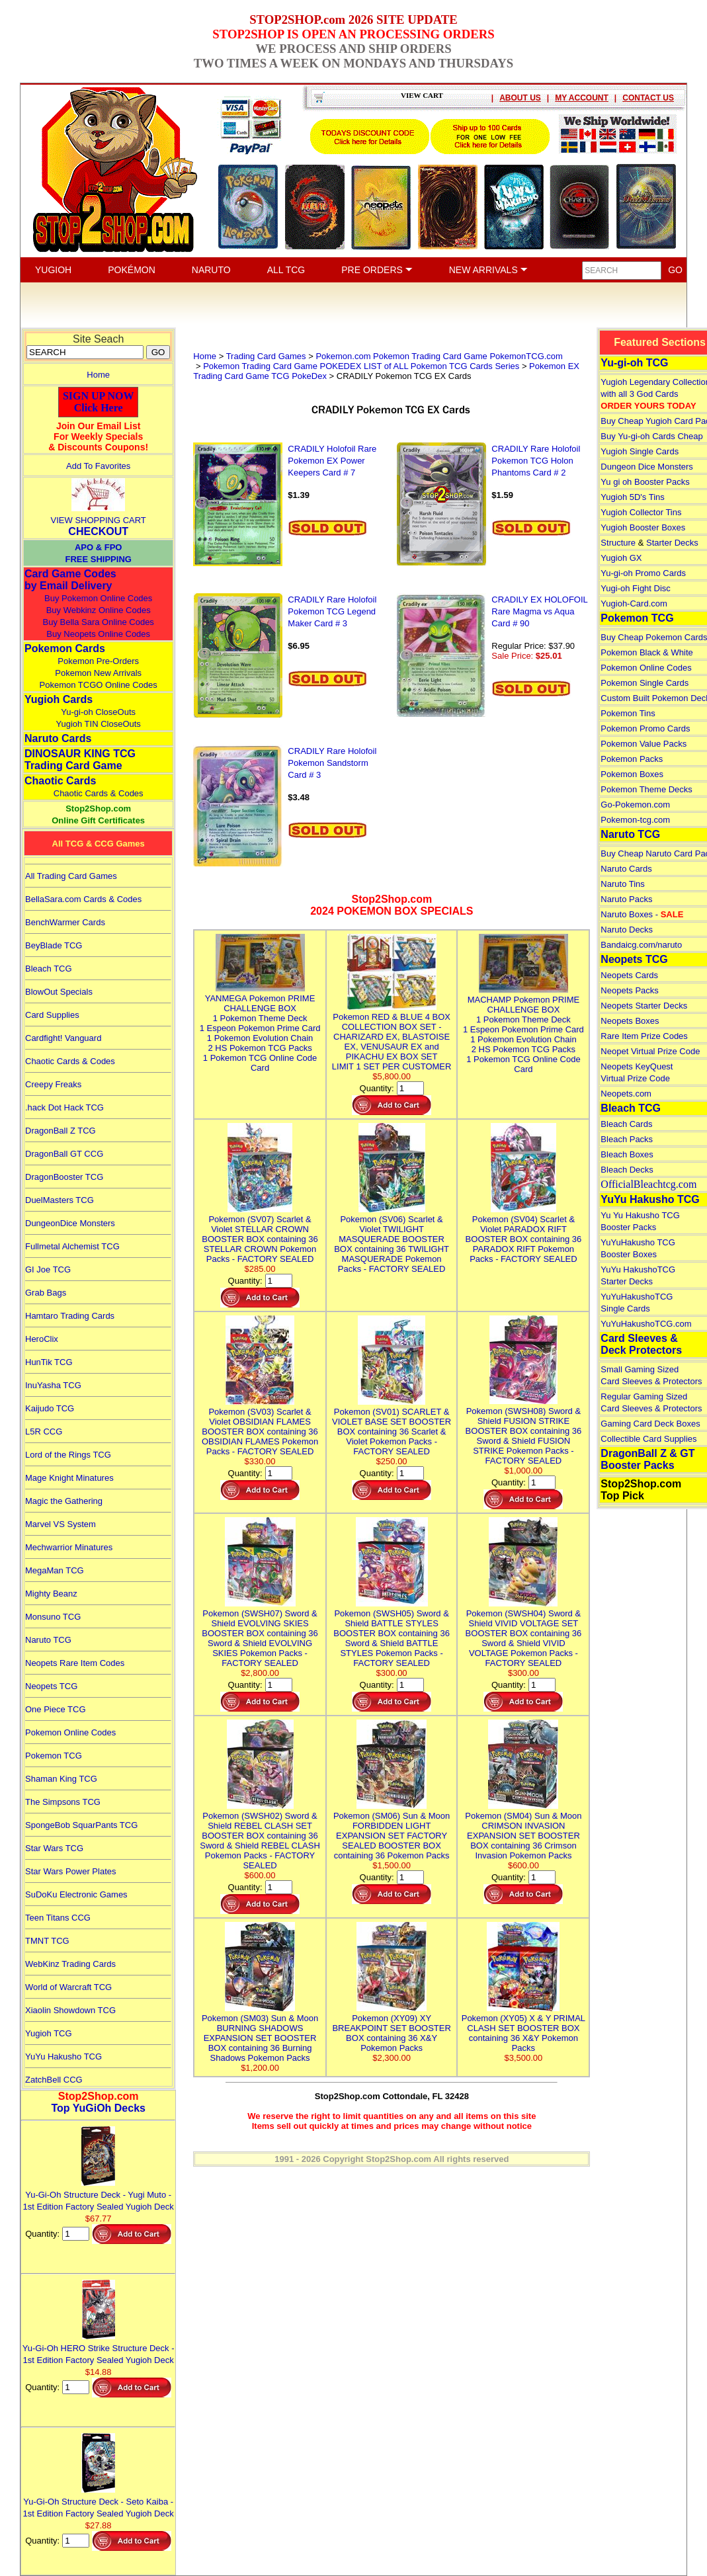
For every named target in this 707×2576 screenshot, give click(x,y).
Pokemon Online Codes (70, 1732)
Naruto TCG (48, 1640)
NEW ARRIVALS (488, 270)
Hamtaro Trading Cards (69, 1316)
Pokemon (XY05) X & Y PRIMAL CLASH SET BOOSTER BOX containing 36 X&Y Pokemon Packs (523, 2028)
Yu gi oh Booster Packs (645, 482)
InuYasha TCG (53, 1385)
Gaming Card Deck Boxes (650, 1424)
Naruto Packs (626, 899)
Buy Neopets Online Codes (98, 634)
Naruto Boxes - (642, 914)
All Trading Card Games (71, 876)
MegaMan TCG (54, 1570)
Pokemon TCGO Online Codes (98, 685)
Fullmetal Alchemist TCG (72, 1246)
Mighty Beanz (51, 1594)
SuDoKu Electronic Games (76, 1894)
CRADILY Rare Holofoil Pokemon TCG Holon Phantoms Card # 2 (535, 461)
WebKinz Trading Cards (70, 1964)
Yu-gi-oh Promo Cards (643, 573)
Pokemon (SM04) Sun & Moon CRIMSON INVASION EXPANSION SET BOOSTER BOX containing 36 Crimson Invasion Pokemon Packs (523, 1830)
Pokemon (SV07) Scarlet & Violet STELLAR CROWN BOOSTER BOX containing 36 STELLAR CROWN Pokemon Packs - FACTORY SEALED (260, 1234)
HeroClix (41, 1339)
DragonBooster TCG (64, 1177)
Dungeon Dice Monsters (646, 467)
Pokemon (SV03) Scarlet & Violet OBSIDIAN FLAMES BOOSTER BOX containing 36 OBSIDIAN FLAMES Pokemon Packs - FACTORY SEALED (260, 1426)
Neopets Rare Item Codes (74, 1663)
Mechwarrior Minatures (68, 1547)
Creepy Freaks (53, 1084)
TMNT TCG (47, 1941)
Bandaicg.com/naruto (641, 945)
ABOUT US (520, 98)
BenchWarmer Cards (65, 922)
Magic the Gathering (64, 1501)
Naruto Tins (622, 884)
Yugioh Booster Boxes (643, 527)
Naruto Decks (627, 930)
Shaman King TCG (61, 1779)
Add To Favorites (98, 466)
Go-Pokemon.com (635, 805)
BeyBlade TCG (53, 945)
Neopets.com (626, 1094)
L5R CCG (43, 1431)
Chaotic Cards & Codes (99, 793)
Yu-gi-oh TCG (634, 362)
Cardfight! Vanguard (63, 1038)
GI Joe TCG (48, 1269)
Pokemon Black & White (646, 652)
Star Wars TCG (54, 1848)
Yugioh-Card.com (634, 603)
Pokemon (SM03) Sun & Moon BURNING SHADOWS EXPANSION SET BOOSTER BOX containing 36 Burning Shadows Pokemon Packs (260, 2033)
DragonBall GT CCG (64, 1154)
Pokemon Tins (628, 713)
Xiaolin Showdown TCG (70, 2010)
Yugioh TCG (48, 2033)
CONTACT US (648, 98)
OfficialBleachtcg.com (648, 1184)
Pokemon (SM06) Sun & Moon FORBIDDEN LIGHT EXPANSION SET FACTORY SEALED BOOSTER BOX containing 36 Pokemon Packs (391, 1830)
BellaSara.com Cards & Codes (83, 899)
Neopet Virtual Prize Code (650, 1051)
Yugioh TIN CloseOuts (98, 724)
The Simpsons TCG (63, 1802)
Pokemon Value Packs (643, 744)
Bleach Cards (626, 1124)
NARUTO (211, 270)
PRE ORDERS (376, 270)
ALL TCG (286, 270)
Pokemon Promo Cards (645, 728)
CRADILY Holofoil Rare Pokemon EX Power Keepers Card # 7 (332, 461)
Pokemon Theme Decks (646, 789)
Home (98, 375)
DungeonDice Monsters (70, 1223)
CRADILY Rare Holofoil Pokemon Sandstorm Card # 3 (332, 763)
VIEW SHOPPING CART (98, 520)
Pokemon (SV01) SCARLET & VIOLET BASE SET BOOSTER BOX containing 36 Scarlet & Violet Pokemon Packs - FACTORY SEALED (391, 1426)
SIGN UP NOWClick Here (98, 401)
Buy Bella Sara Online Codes (97, 622)
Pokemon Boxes (632, 774)
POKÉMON (131, 270)
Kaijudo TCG (49, 1408)
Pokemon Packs (632, 759)
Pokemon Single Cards (644, 683)
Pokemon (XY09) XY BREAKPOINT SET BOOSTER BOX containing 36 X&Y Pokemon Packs (391, 2028)
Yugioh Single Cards (640, 451)
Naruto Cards (57, 738)
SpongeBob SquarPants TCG (81, 1825)
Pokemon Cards (64, 648)
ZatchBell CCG (54, 2080)
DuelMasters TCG (59, 1200)
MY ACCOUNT (581, 98)
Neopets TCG (51, 1686)
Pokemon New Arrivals (98, 673)
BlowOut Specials (59, 992)
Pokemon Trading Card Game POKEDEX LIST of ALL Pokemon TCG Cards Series (361, 366)
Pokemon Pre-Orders (98, 661)
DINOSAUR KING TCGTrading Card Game (80, 759)
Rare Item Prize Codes (644, 1036)
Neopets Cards (629, 975)
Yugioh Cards (58, 699)
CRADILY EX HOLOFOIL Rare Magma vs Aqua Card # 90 (539, 611)
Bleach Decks (627, 1170)
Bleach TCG (48, 969)
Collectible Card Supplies (648, 1439)
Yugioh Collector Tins (641, 512)
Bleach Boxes (627, 1154)
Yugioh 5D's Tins (632, 497)
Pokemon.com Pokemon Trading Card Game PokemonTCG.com (439, 356)
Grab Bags (45, 1293)
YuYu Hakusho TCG (63, 2056)
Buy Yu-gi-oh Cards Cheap (651, 436)
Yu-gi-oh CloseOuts (98, 712)
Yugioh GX (621, 558)
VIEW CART (422, 95)
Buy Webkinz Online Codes (98, 610)
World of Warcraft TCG (68, 1987)
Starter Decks (672, 543)
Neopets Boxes (630, 1021)
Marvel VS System (60, 1524)
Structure (618, 543)
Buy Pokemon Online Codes (98, 598)
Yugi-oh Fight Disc (636, 588)
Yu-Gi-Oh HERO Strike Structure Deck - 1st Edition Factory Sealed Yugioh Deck (98, 2348)
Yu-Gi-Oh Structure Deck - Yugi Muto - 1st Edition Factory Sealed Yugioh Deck (98, 2195)
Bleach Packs (627, 1139)
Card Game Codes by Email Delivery (70, 579)
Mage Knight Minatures (69, 1478)
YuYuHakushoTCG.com (646, 1324)
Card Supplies (52, 1015)
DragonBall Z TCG (60, 1131)
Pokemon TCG (53, 1756)
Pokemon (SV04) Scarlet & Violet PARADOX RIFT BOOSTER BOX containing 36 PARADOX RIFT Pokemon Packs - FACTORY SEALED (524, 1234)
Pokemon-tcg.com (635, 820)
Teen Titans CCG (58, 1918)
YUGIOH (53, 270)
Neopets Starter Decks (644, 1006)
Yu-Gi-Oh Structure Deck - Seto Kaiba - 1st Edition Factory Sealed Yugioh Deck (98, 2501)
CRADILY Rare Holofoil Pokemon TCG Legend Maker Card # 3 (332, 611)
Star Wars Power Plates (70, 1871)
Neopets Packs (629, 990)
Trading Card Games (266, 356)
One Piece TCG (55, 1709)
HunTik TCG (49, 1362)
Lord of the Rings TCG (68, 1455)
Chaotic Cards (60, 780)
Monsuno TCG (53, 1617)
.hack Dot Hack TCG (64, 1107)
